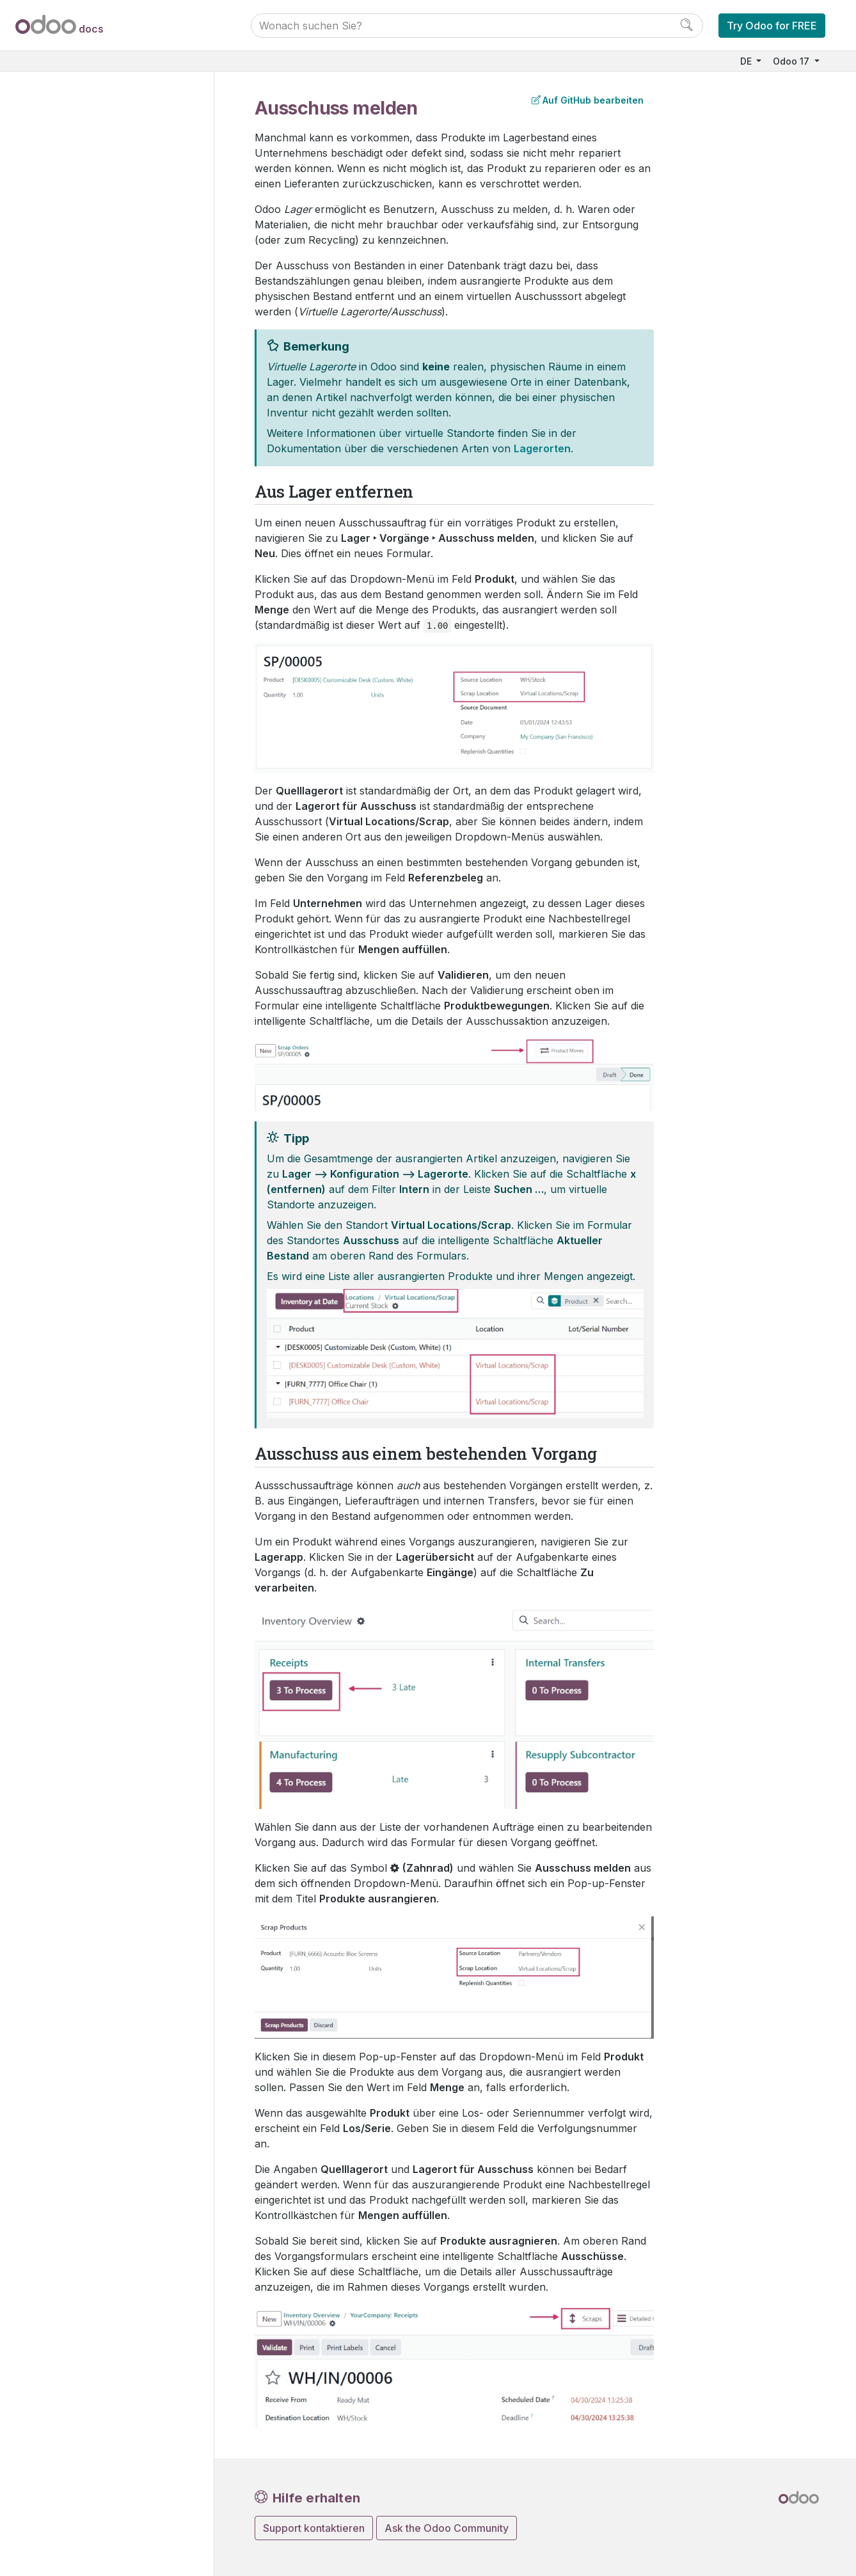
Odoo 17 (792, 61)
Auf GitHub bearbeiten (588, 100)
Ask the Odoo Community (446, 2528)
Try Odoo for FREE (772, 25)
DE (747, 61)
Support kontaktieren (314, 2528)
